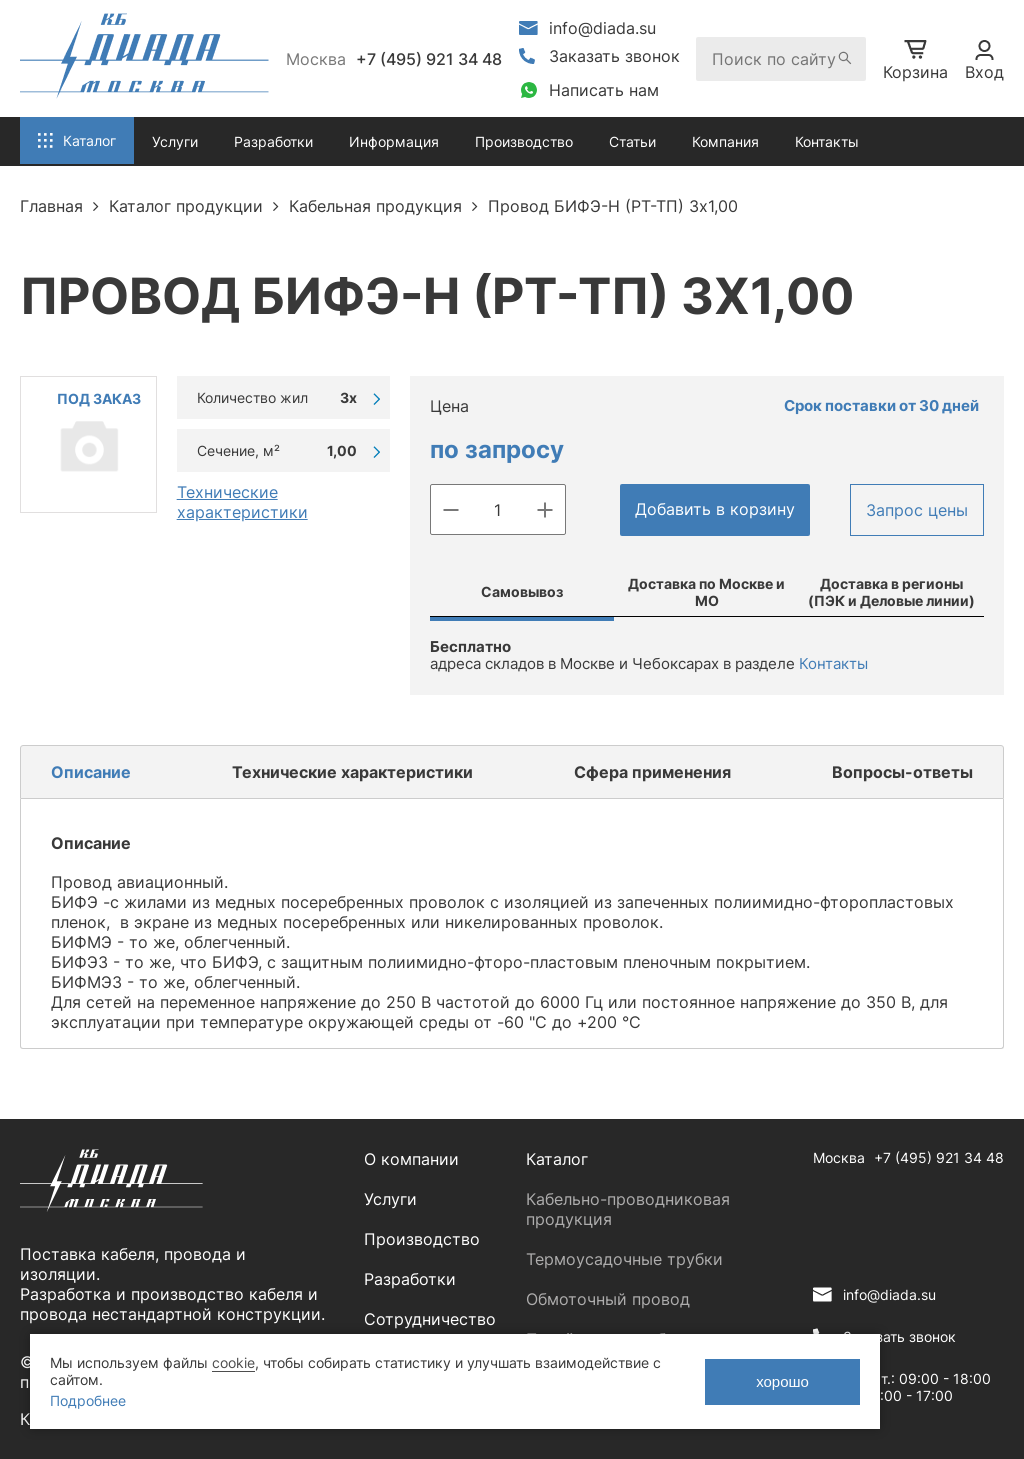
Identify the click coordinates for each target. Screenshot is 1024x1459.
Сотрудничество (430, 1319)
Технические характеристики (242, 502)
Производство (524, 141)
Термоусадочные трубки (624, 1259)
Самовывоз (522, 591)
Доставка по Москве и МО (706, 592)
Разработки (410, 1279)
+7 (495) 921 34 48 (429, 59)
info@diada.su (602, 28)
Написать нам (604, 90)
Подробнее (88, 1400)
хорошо (782, 1381)
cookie (233, 1362)
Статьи (632, 141)
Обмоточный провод (608, 1299)
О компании (411, 1159)
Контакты (827, 141)
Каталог (557, 1159)
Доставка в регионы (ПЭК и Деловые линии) (891, 592)
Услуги (390, 1199)
